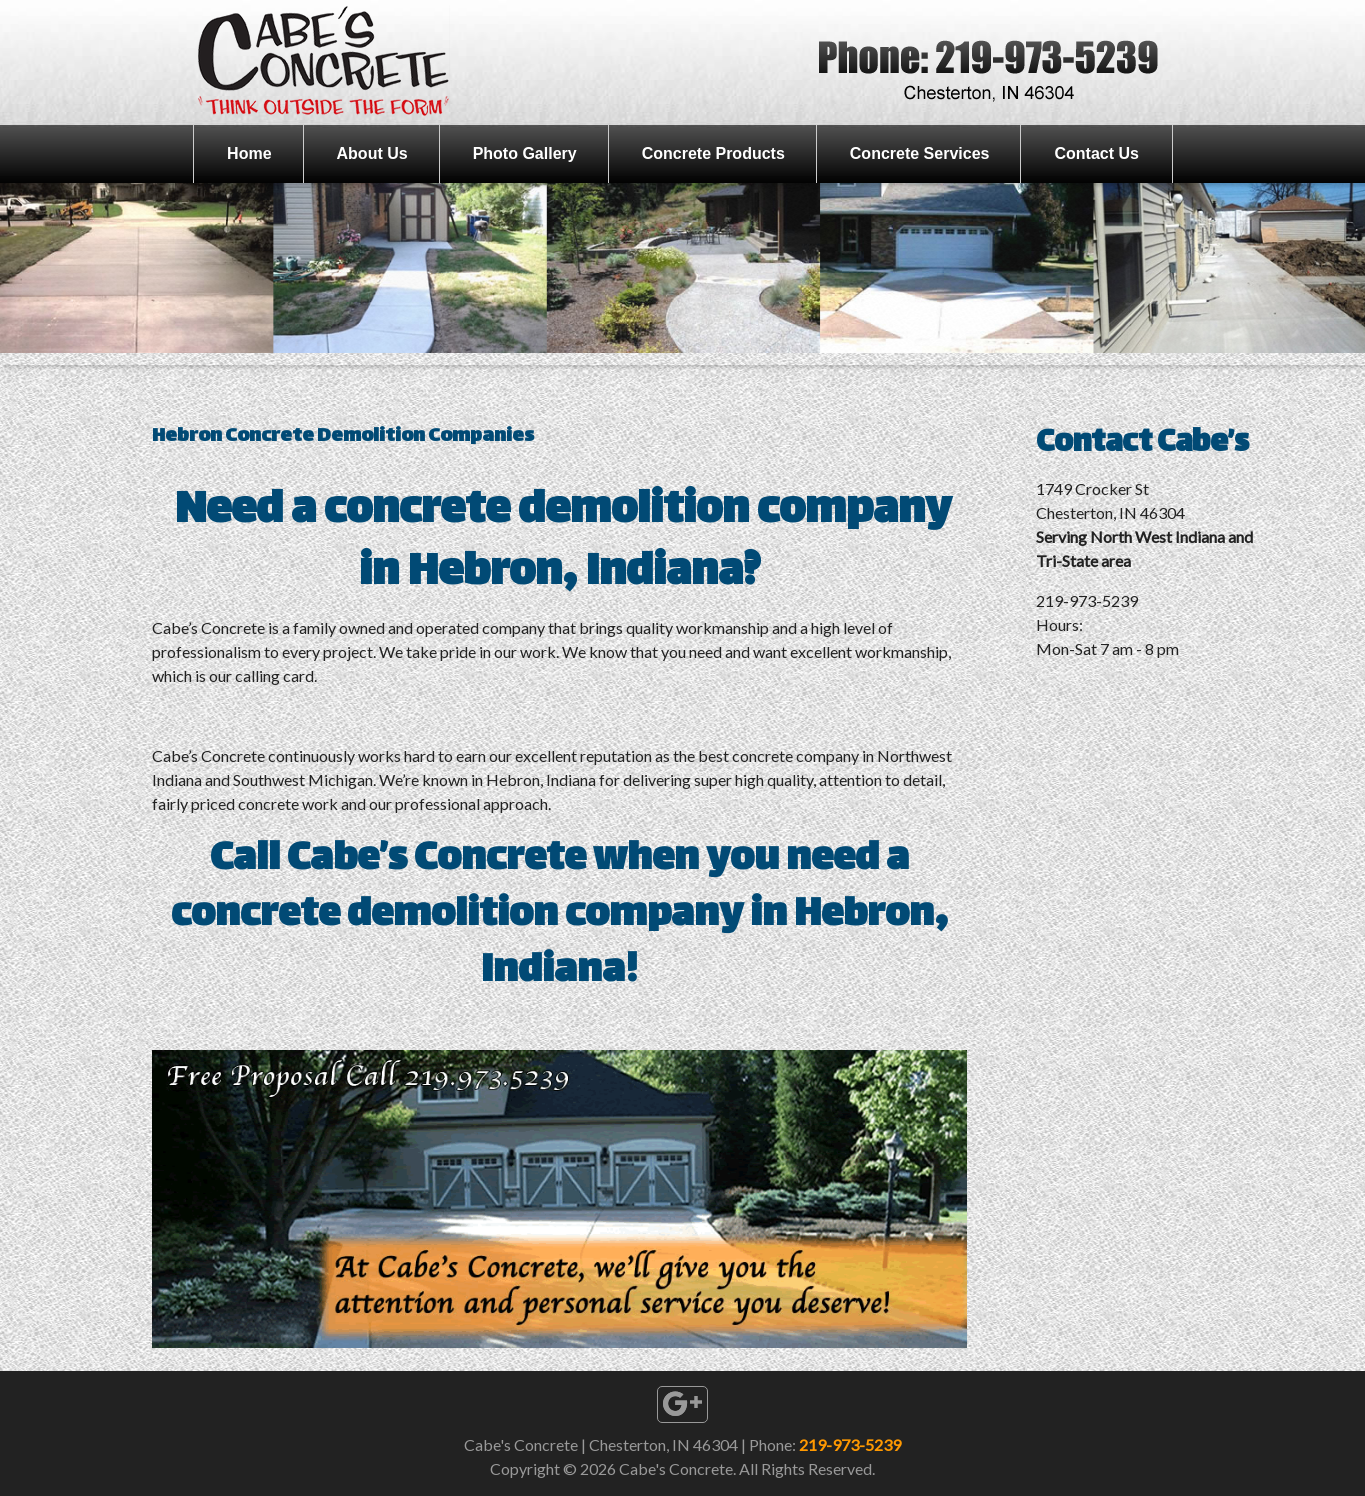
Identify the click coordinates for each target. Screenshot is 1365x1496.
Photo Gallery (525, 153)
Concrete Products (713, 153)
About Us (372, 153)
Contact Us (1096, 153)
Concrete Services (920, 153)
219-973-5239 (850, 1444)
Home (249, 153)
